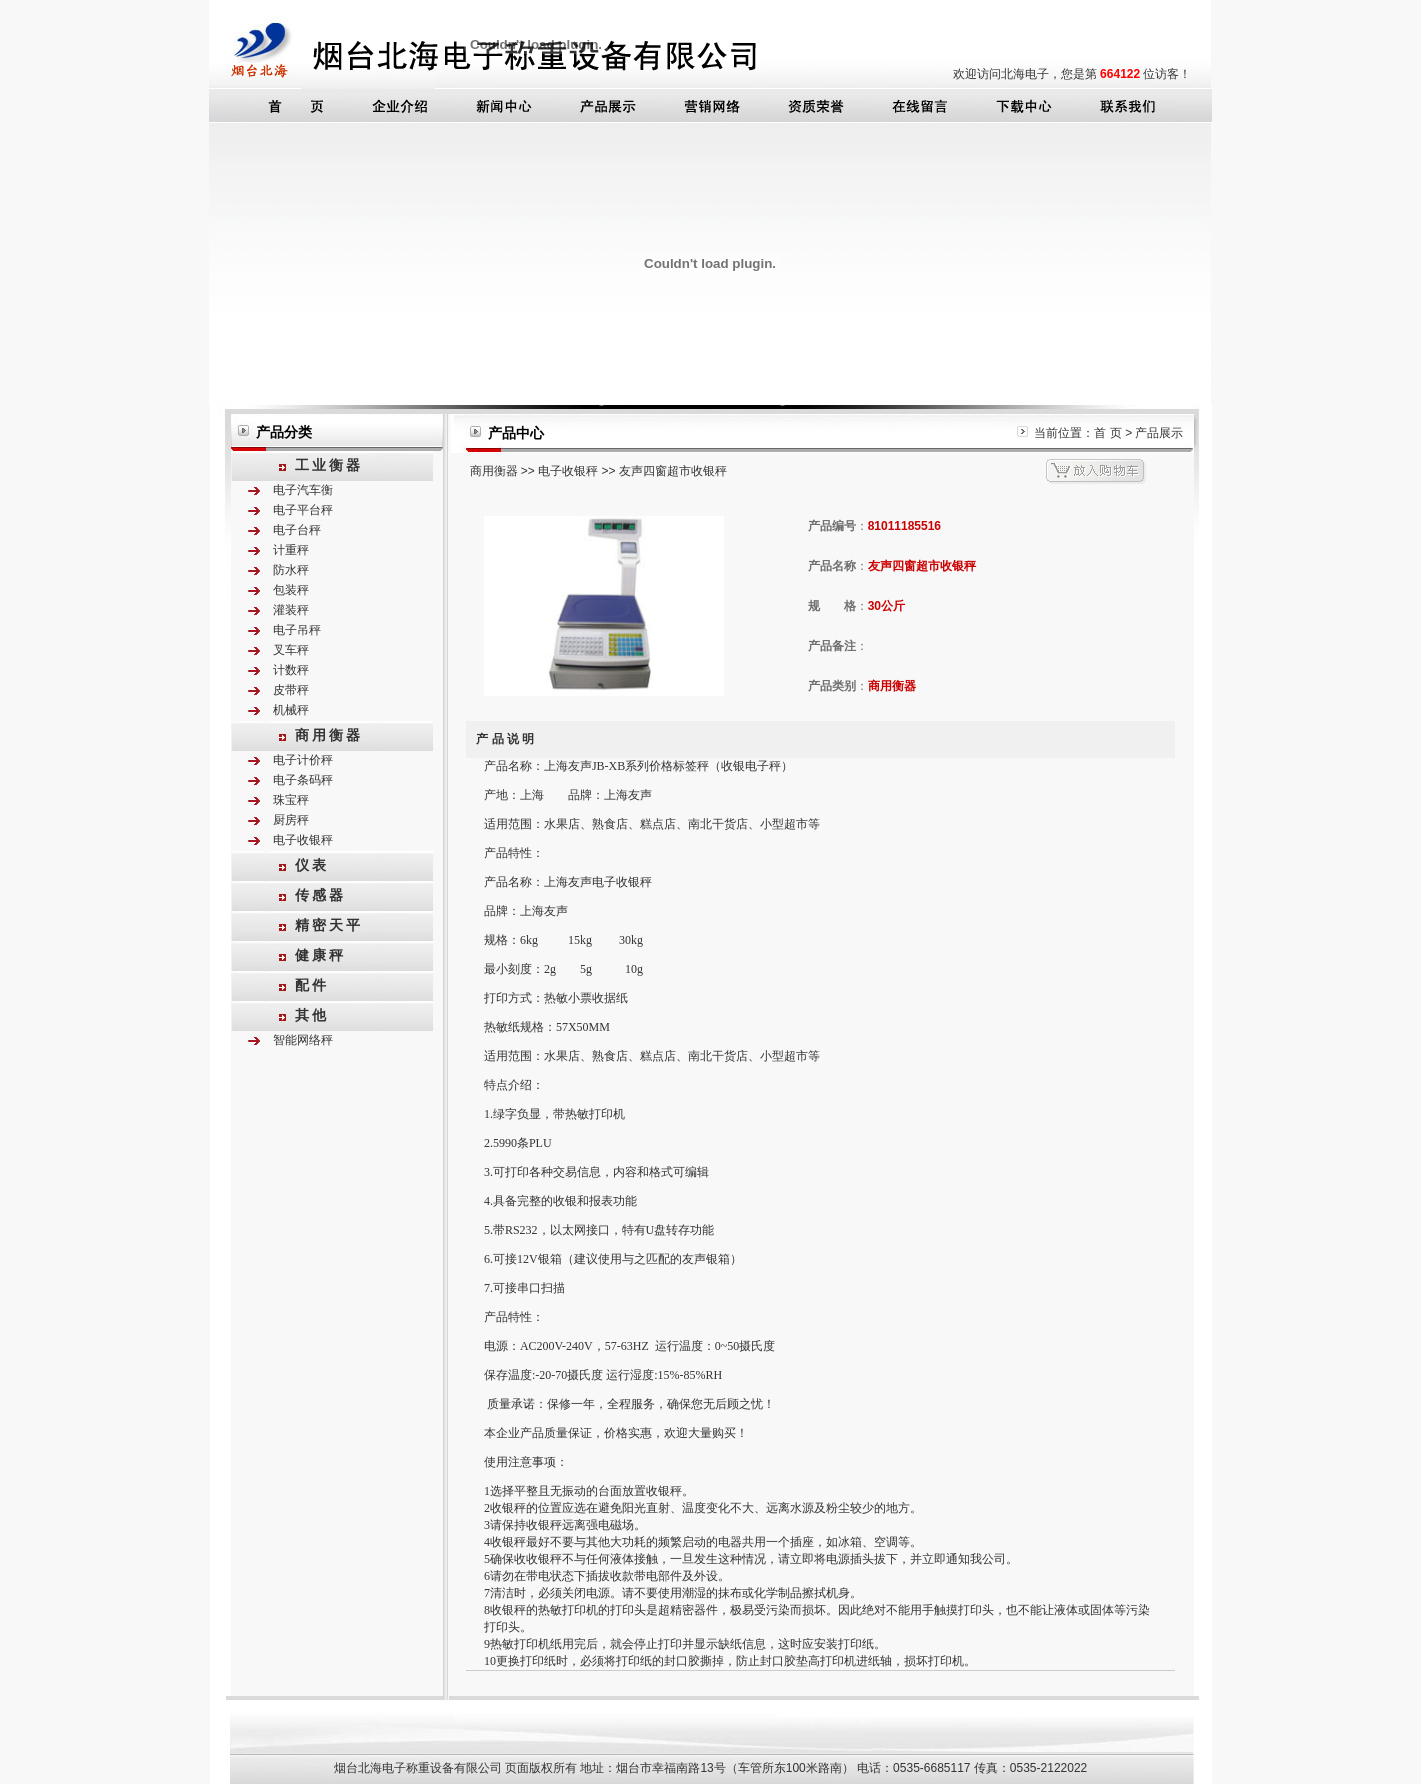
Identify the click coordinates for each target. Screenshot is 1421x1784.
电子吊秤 (297, 630)
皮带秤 (291, 690)
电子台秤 (297, 530)
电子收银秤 (303, 840)
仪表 (312, 865)
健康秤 (320, 955)
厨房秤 (291, 820)
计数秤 (291, 670)
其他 (312, 1015)
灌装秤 (291, 610)
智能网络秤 (303, 1040)
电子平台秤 (303, 510)
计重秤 (291, 550)
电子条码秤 (303, 780)
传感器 (320, 895)
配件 (312, 985)
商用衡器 (329, 735)
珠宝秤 (291, 800)
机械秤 (291, 710)
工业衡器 (329, 465)
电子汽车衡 (303, 490)
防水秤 (291, 570)
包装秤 (291, 590)
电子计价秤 (303, 760)
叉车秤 (291, 650)
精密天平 (329, 925)
